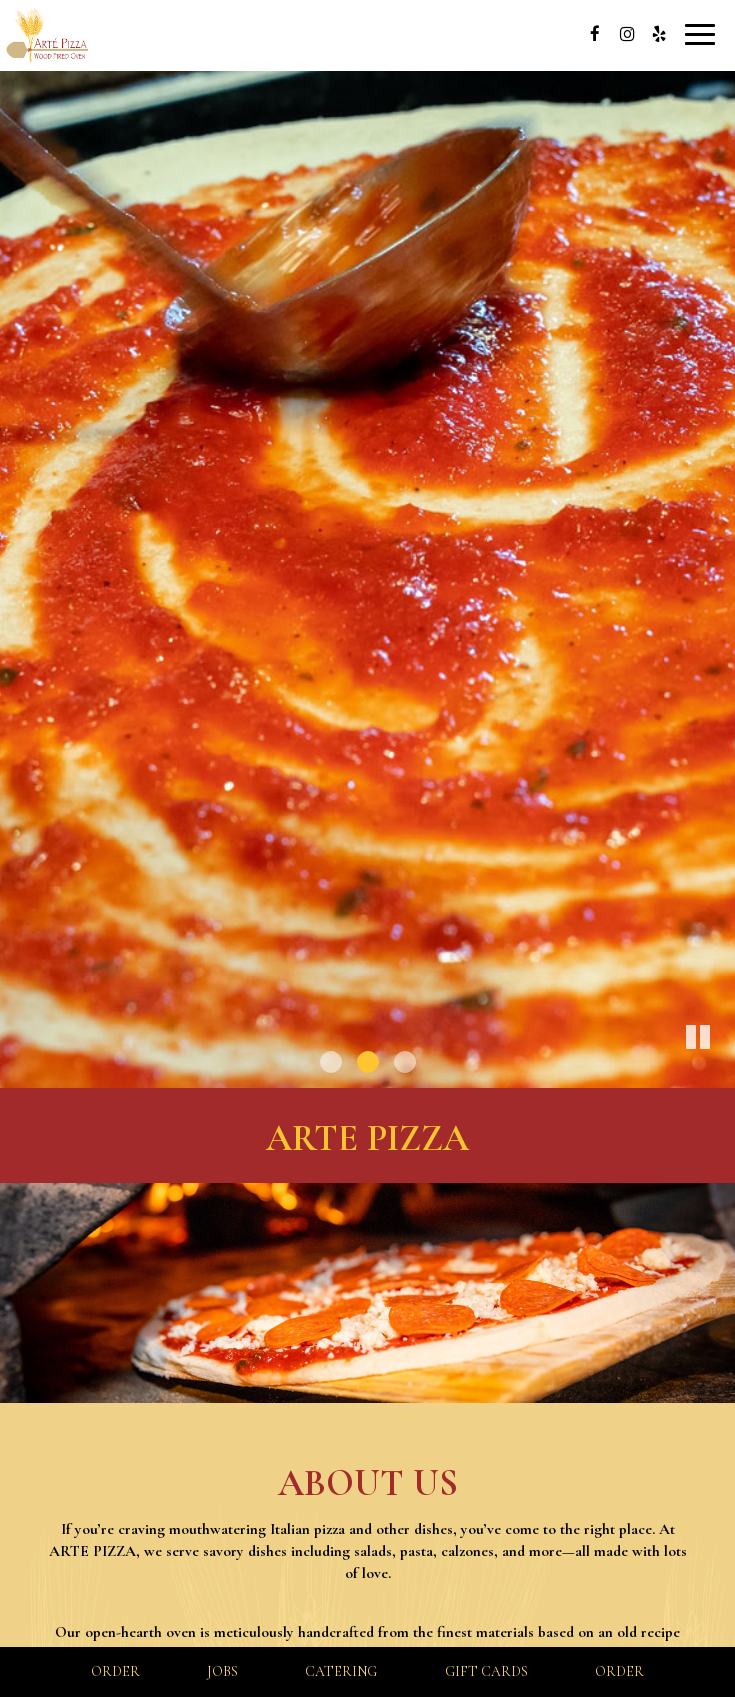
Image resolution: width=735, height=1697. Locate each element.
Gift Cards (486, 1671)
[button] (720, 1073)
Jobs (222, 1671)
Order (115, 1671)
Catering (341, 1671)
